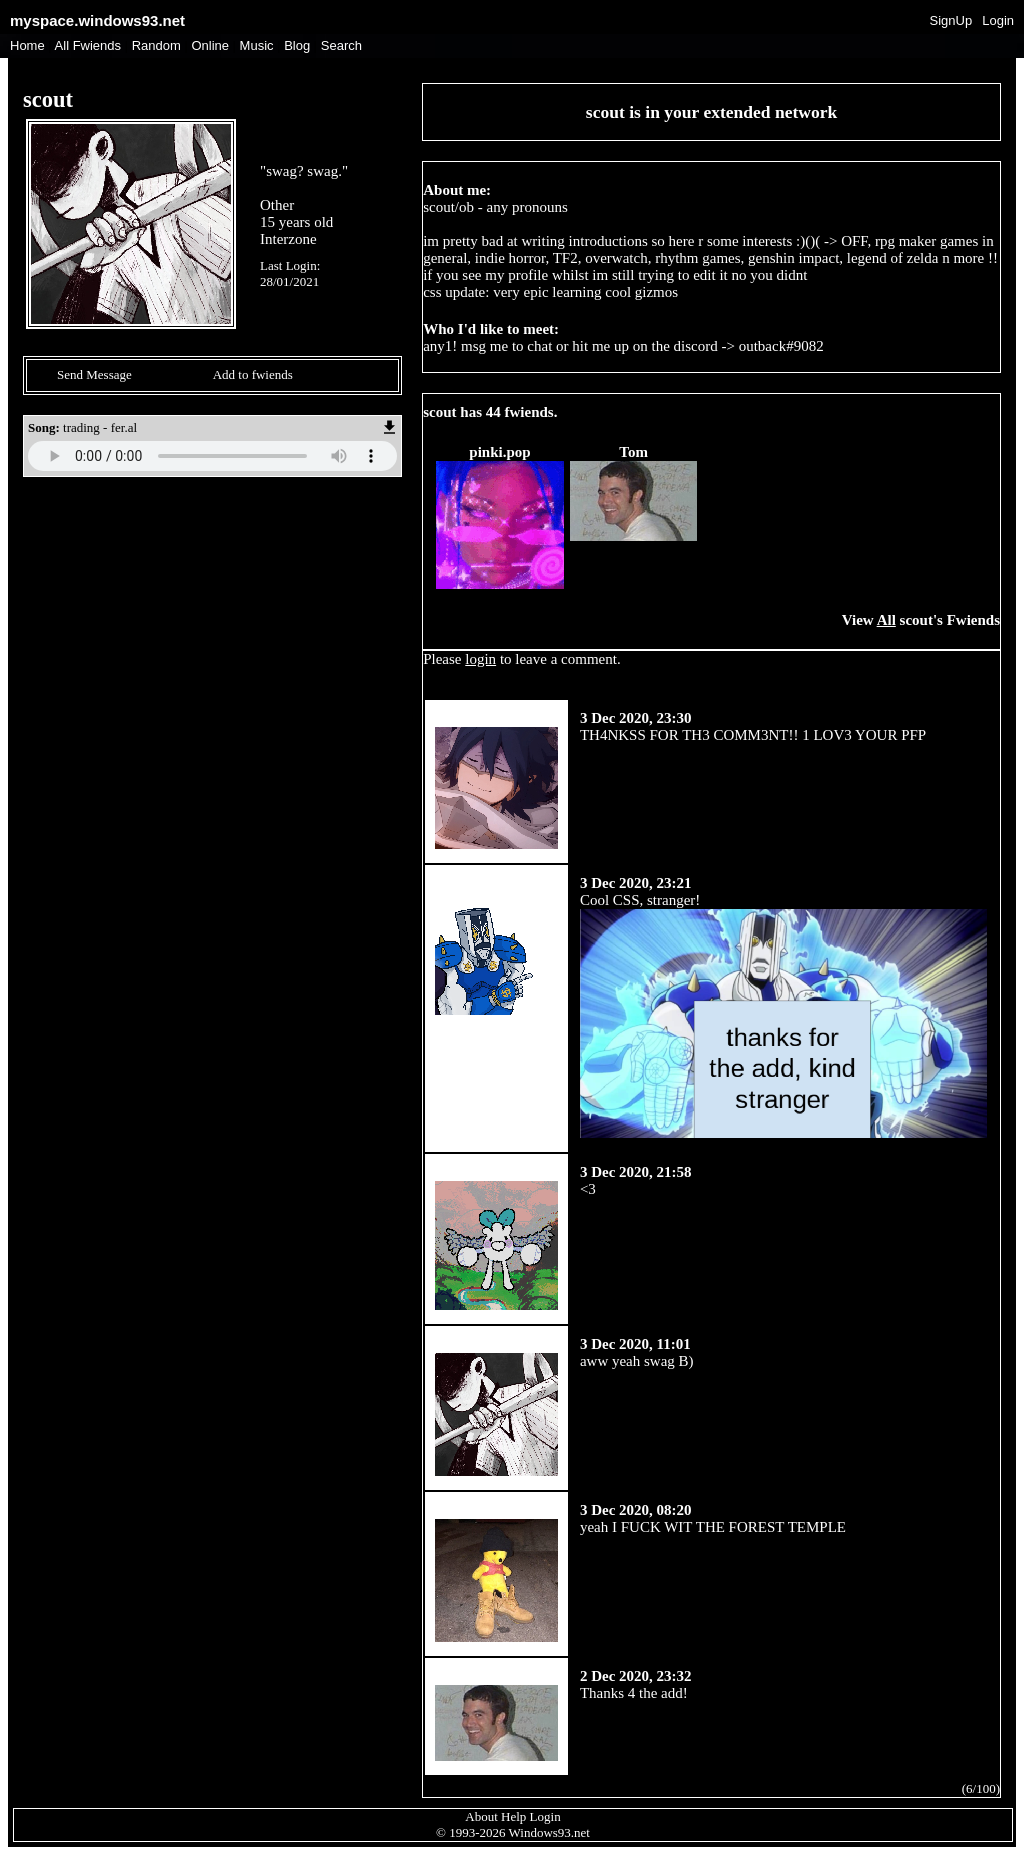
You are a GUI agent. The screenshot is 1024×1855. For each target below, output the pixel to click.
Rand (156, 45)
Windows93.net (549, 1832)
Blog (297, 45)
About (481, 1816)
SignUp (951, 20)
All (88, 45)
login (480, 659)
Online (210, 45)
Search (341, 45)
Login (998, 20)
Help (513, 1816)
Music (257, 45)
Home (27, 45)
